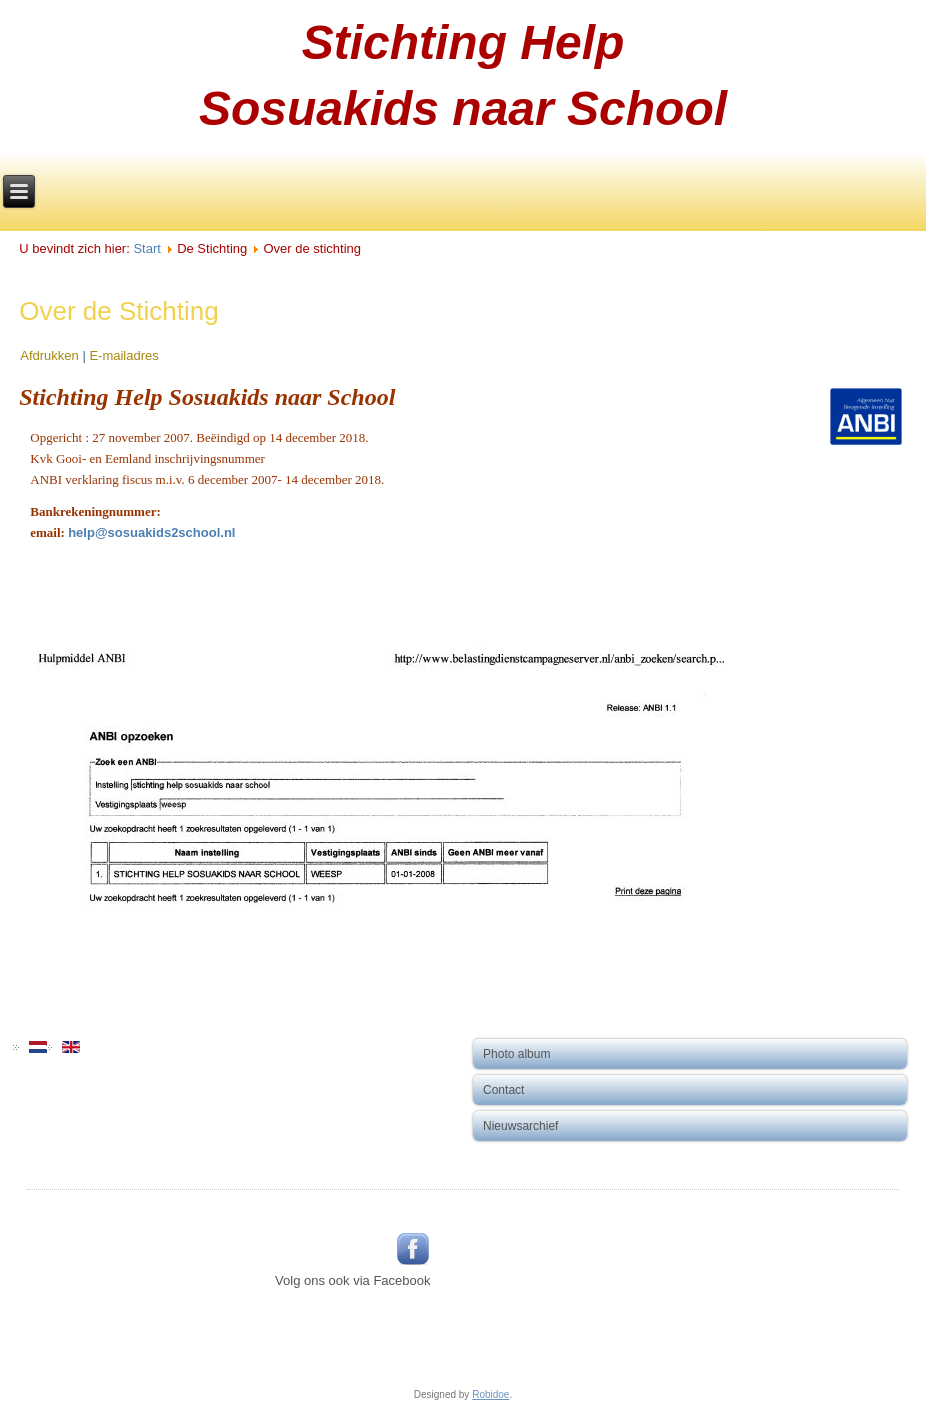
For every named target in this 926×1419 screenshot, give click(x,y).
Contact (503, 1090)
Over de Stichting (118, 311)
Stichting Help (463, 42)
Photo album (516, 1054)
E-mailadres (123, 355)
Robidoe (490, 1394)
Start (146, 248)
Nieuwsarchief (520, 1126)
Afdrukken (51, 355)
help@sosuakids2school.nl (151, 532)
